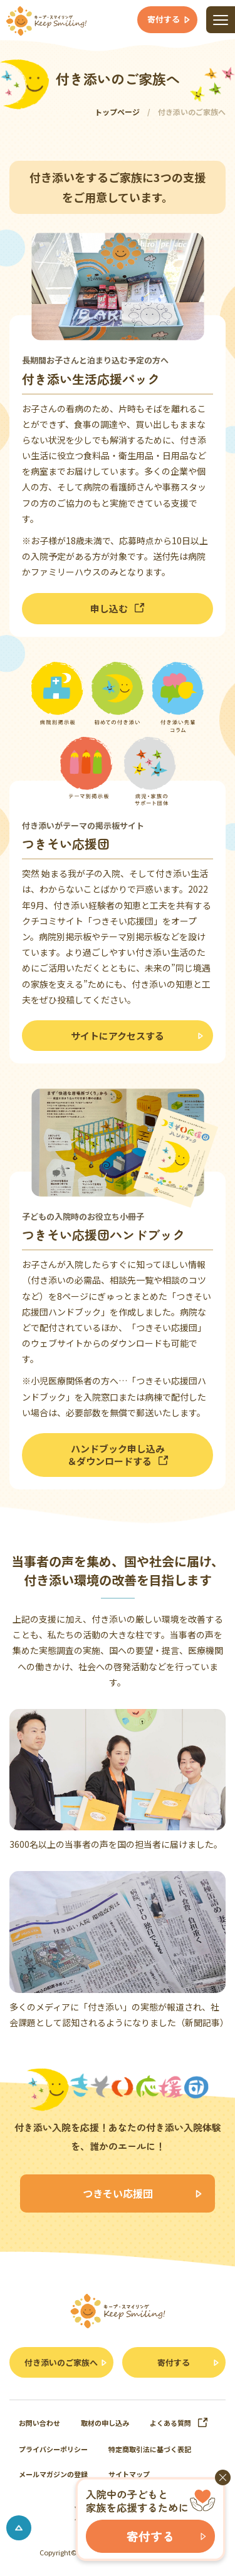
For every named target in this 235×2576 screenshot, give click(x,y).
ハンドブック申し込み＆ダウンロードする (118, 1455)
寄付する (173, 2362)
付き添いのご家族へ (61, 2362)
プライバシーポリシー (53, 2449)
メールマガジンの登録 (53, 2474)
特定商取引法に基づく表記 (149, 2449)
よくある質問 (179, 2423)
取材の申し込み (105, 2423)
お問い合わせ (39, 2423)
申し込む (117, 608)
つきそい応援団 (118, 2193)
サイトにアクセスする (117, 1035)
